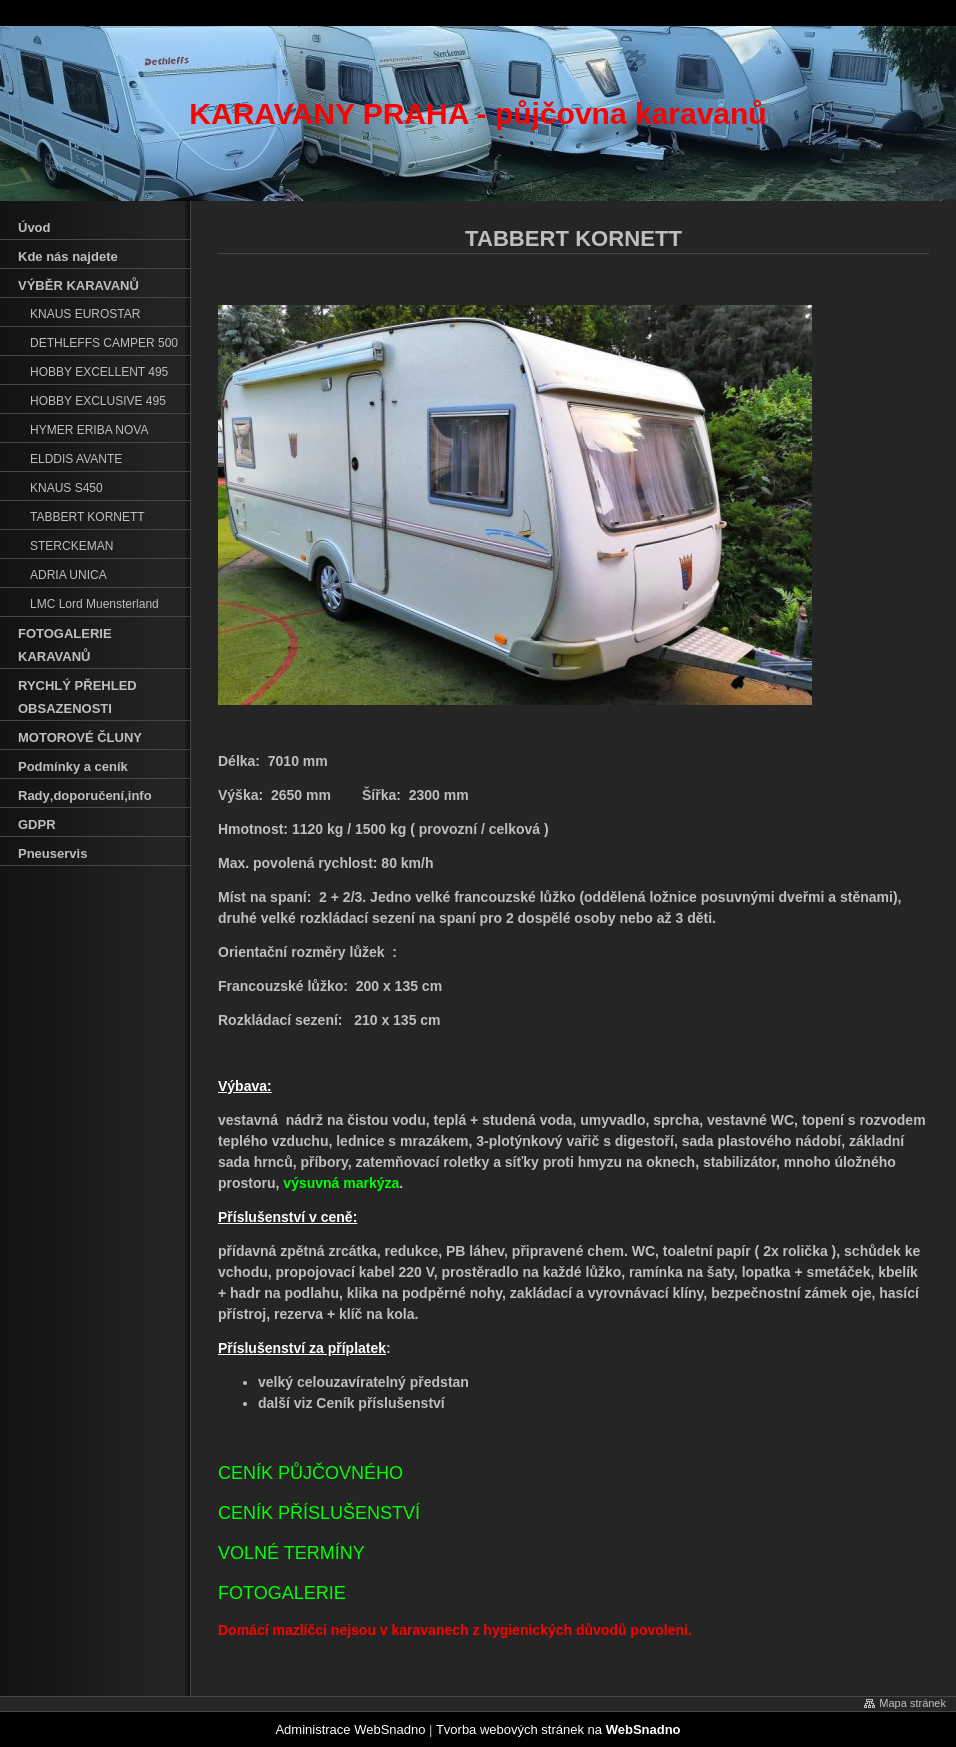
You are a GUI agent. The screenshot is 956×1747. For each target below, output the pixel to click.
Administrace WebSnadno (350, 1729)
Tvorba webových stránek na (558, 1729)
